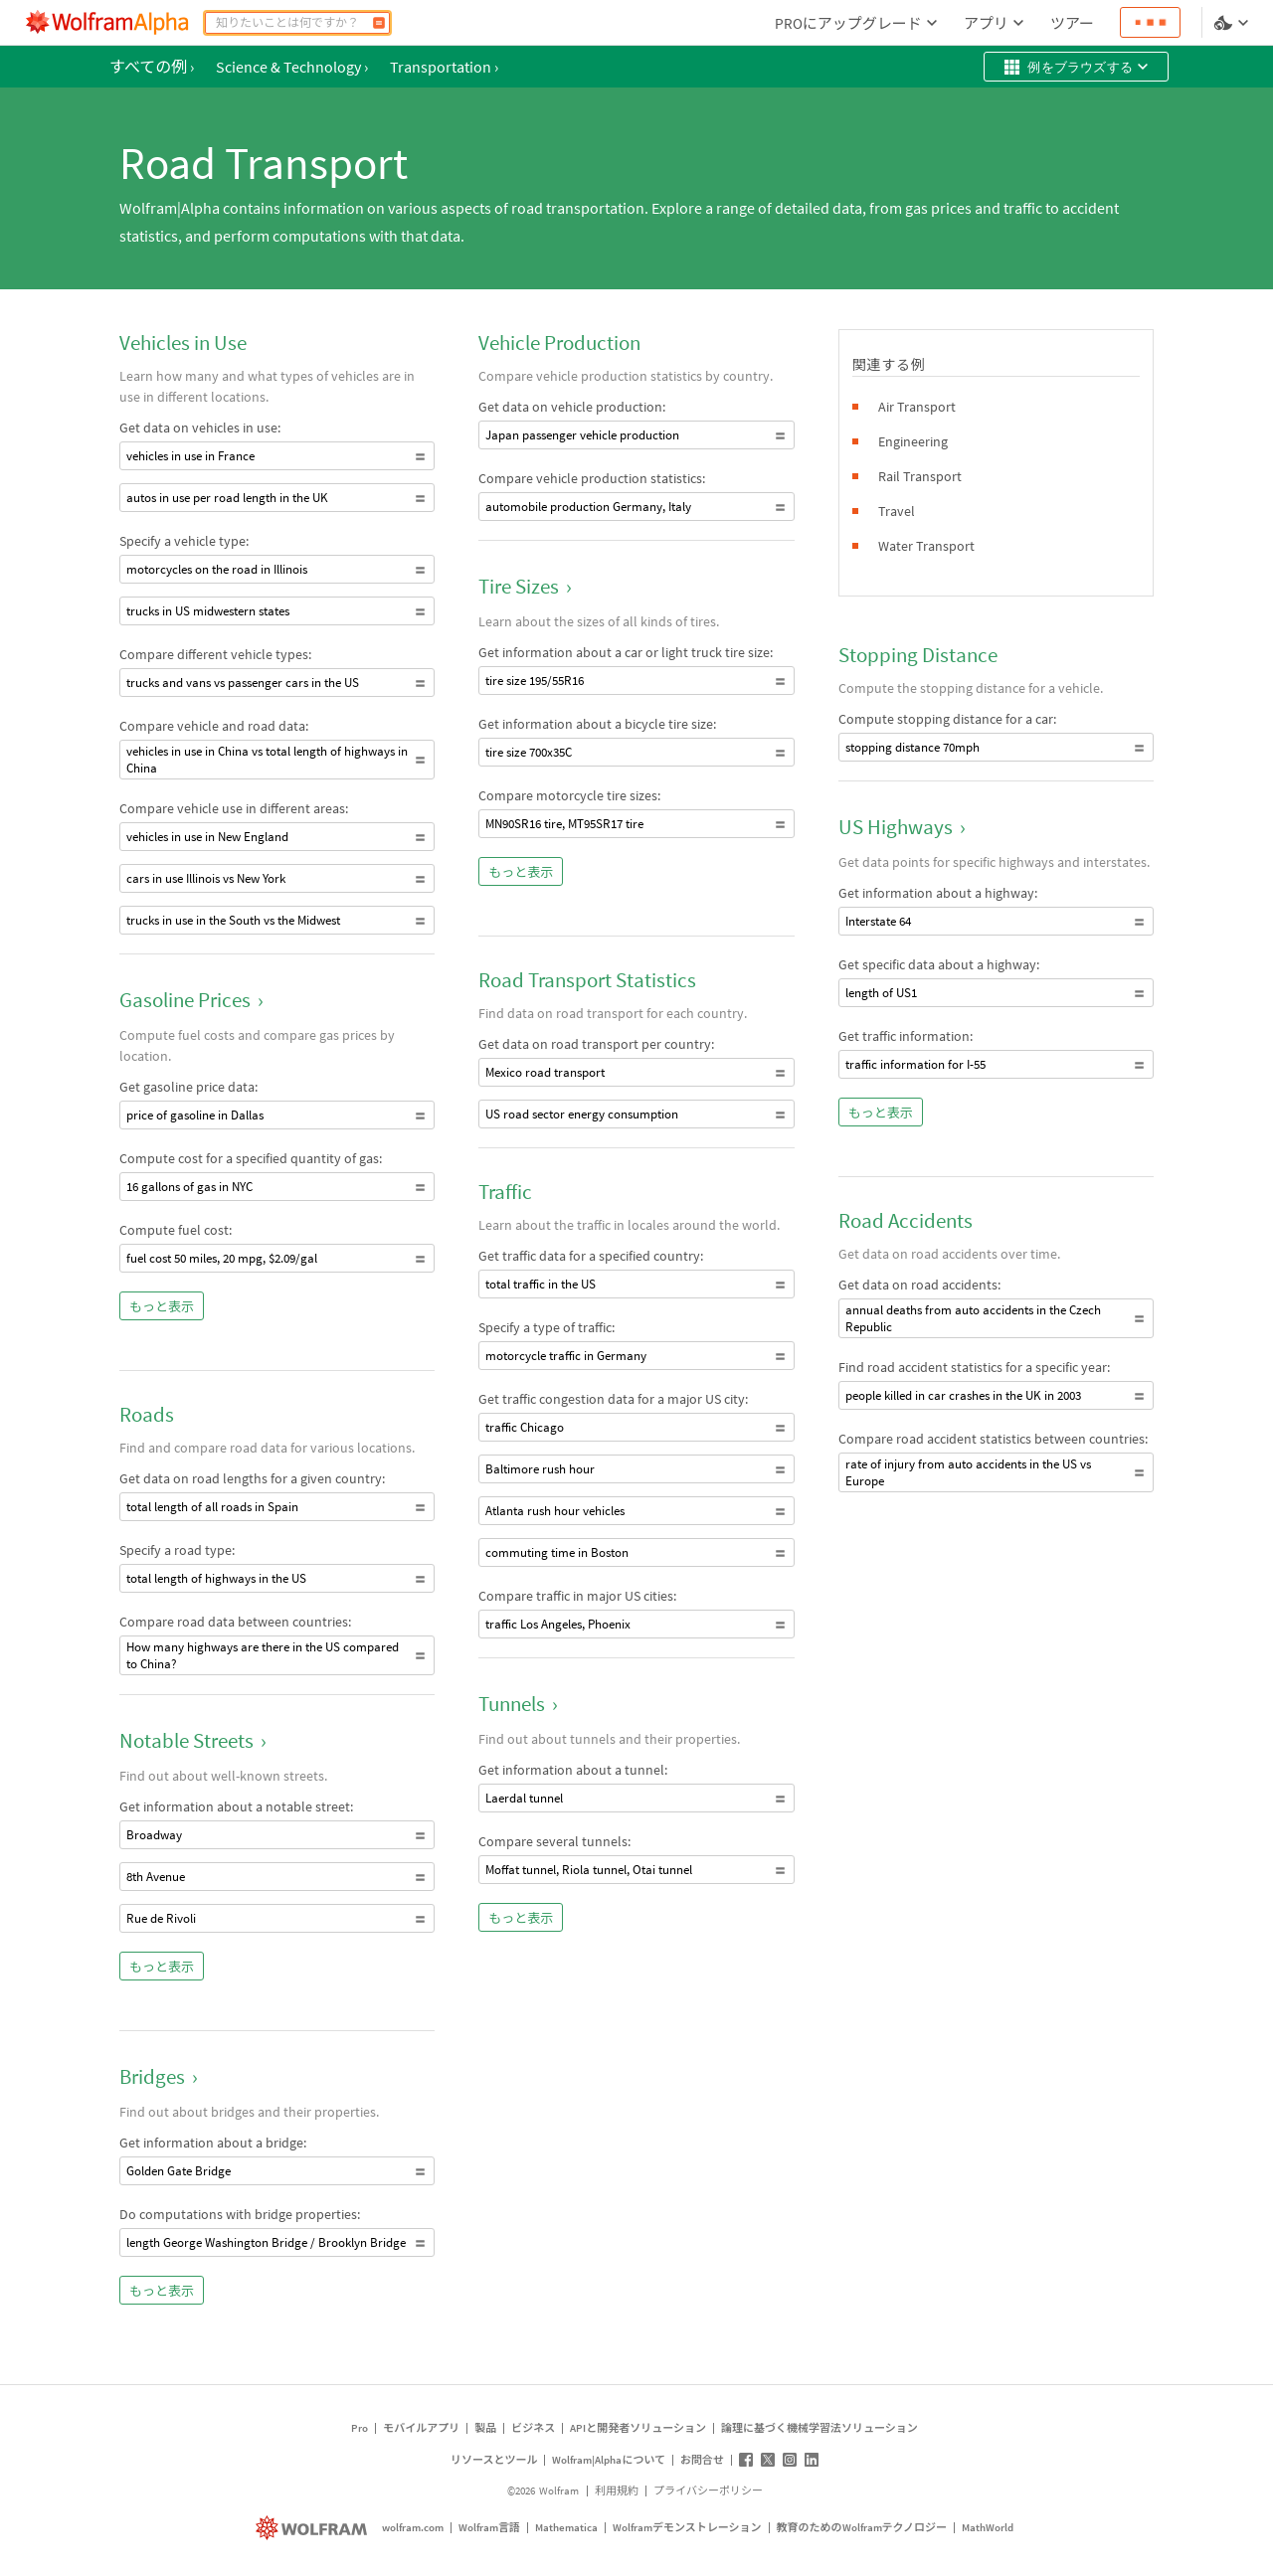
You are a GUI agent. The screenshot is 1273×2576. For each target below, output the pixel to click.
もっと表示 (161, 1306)
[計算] (379, 23)
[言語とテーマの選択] (1233, 23)
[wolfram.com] (314, 2527)
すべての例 (151, 67)
